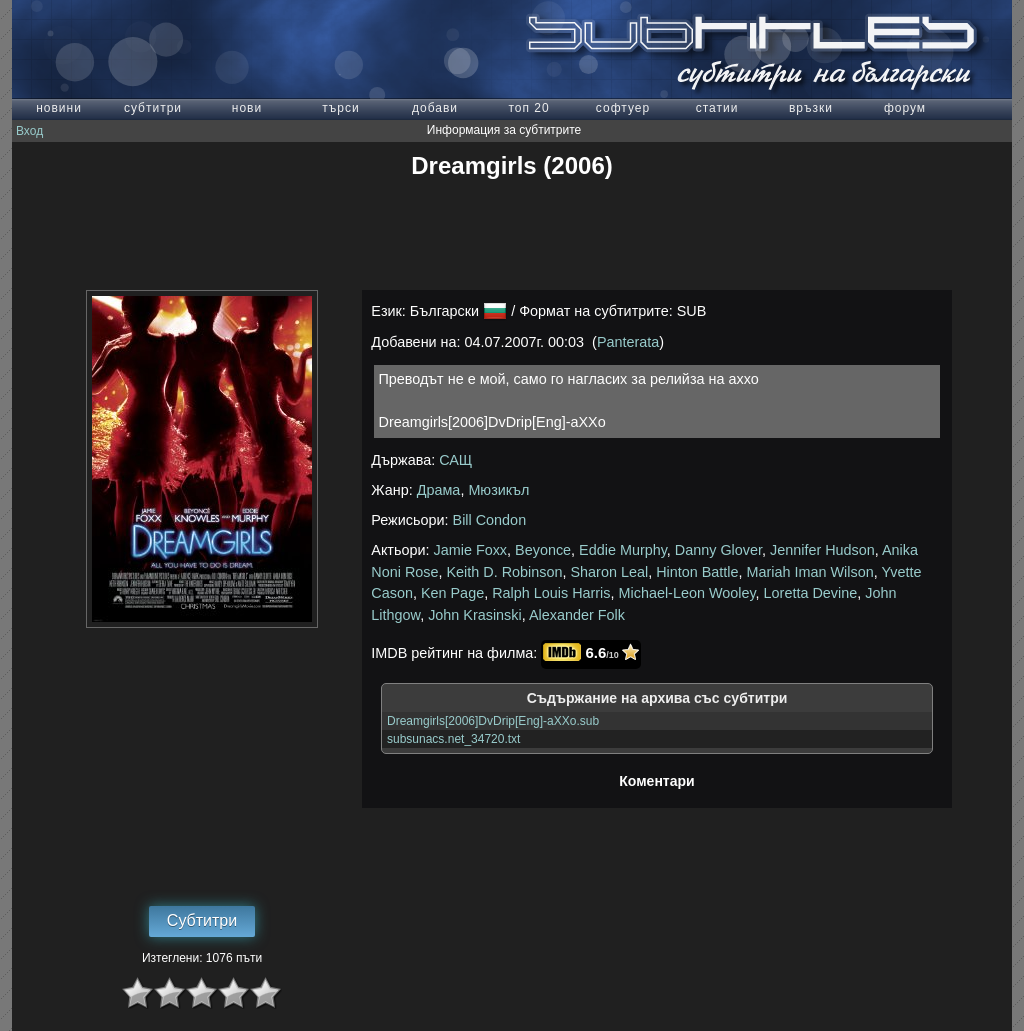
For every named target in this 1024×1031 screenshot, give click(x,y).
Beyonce (543, 550)
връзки (811, 108)
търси (340, 108)
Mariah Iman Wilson (810, 572)
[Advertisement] (512, 235)
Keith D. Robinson (505, 572)
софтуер (623, 108)
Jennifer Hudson (822, 550)
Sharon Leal (610, 572)
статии (717, 108)
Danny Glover (718, 550)
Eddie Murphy (623, 550)
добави (435, 108)
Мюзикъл (498, 490)
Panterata (628, 342)
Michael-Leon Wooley (687, 593)
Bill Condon (490, 520)
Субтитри (202, 920)
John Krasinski (475, 615)
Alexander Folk (577, 615)
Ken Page (452, 593)
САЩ (455, 460)
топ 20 (528, 108)
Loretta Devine (811, 593)
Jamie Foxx (471, 550)
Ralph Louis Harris (551, 593)
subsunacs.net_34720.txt (453, 739)
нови (247, 108)
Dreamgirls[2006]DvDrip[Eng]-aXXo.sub (493, 721)
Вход (29, 131)
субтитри (153, 108)
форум (905, 108)
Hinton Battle (697, 572)
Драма (439, 490)
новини (59, 108)
